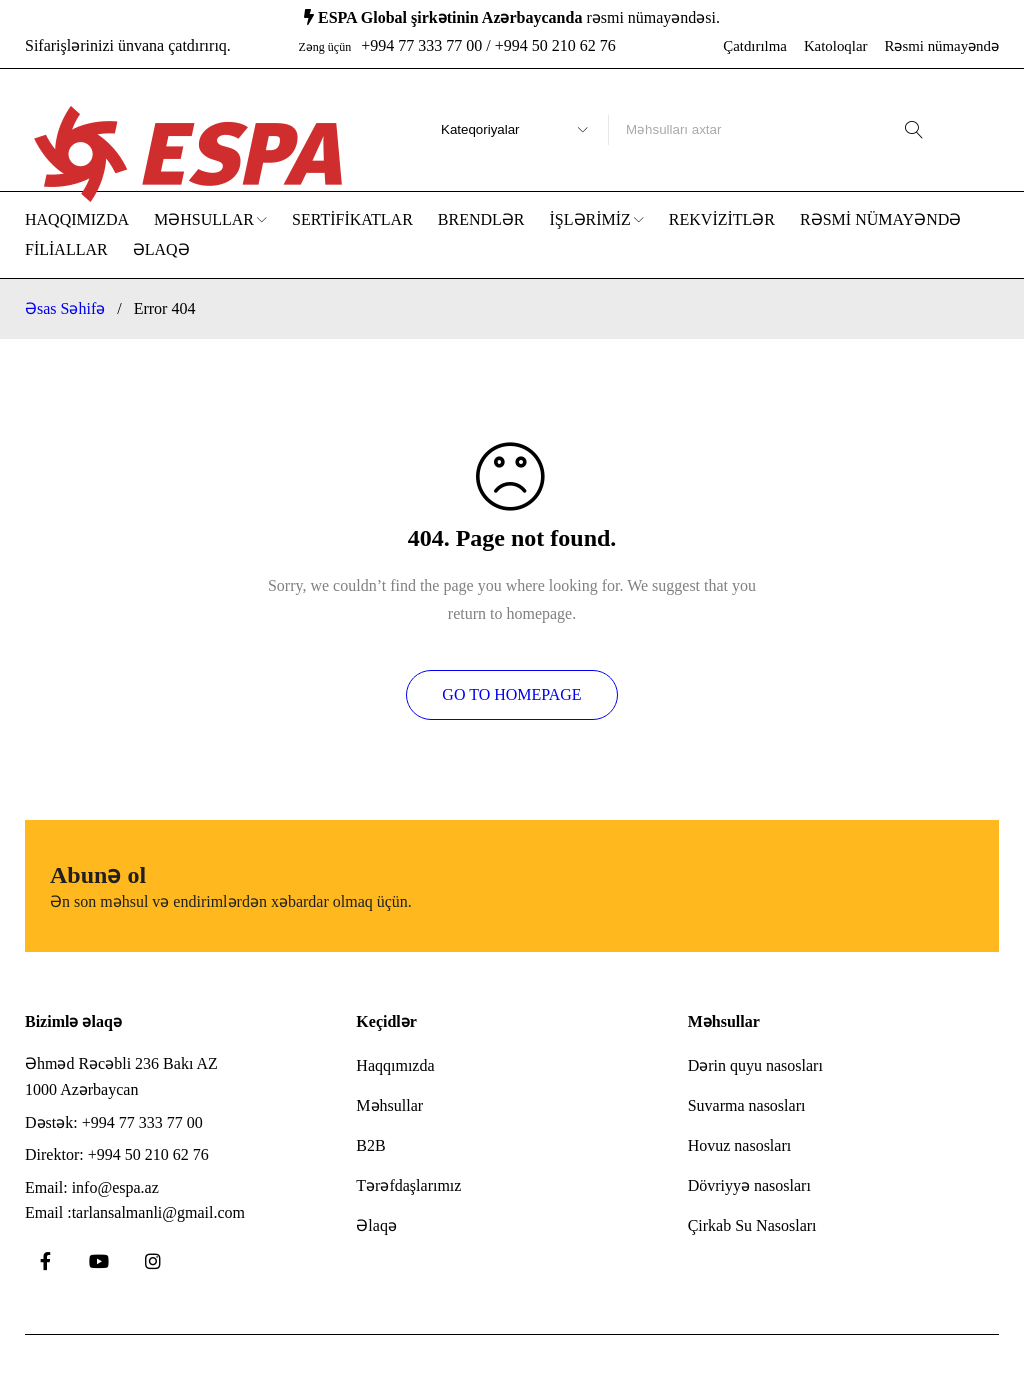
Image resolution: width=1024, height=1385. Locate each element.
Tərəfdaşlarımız (408, 1185)
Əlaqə (376, 1225)
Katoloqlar (836, 46)
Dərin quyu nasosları (755, 1065)
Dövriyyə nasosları (749, 1185)
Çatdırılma (755, 46)
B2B (370, 1145)
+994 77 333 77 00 (142, 1122)
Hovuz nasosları (740, 1145)
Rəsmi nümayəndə (942, 46)
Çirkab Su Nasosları (752, 1225)
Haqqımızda (395, 1065)
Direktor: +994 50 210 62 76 (117, 1154)
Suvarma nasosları (747, 1105)
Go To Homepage (511, 694)
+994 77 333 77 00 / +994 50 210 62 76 (488, 45)
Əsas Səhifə (65, 308)
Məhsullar (389, 1105)
